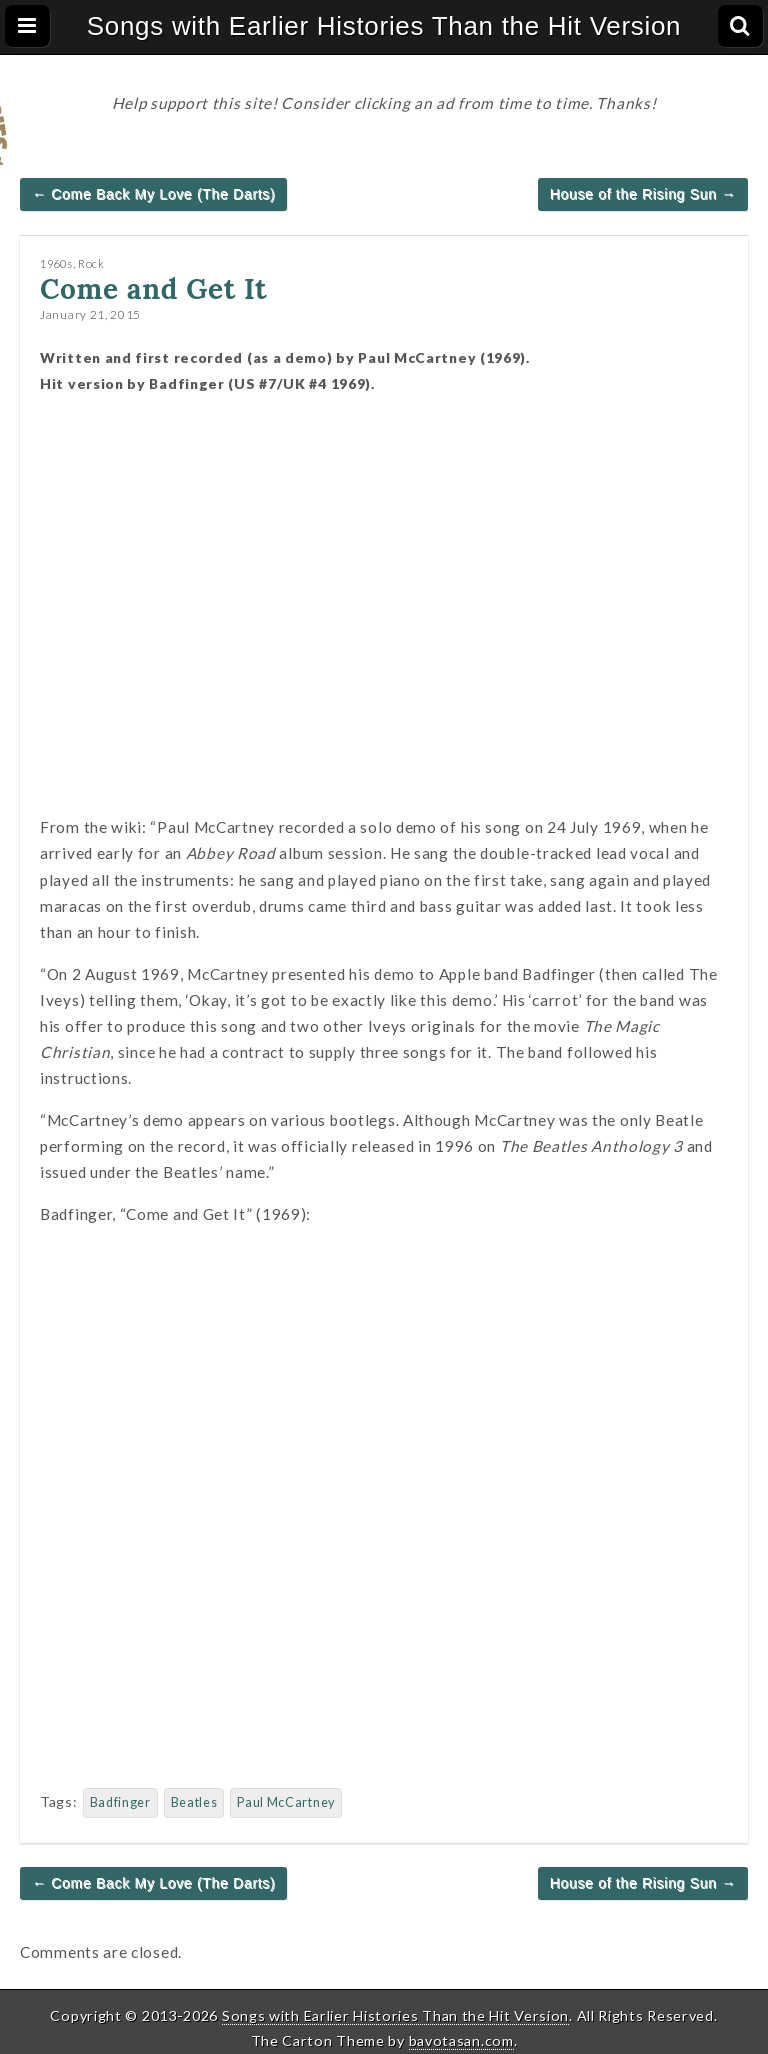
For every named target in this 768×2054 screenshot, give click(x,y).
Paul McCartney (286, 1802)
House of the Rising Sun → (643, 194)
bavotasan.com (461, 2040)
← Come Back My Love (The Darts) (153, 194)
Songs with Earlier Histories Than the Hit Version (384, 26)
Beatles (194, 1802)
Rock (91, 263)
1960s (56, 263)
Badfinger (120, 1802)
